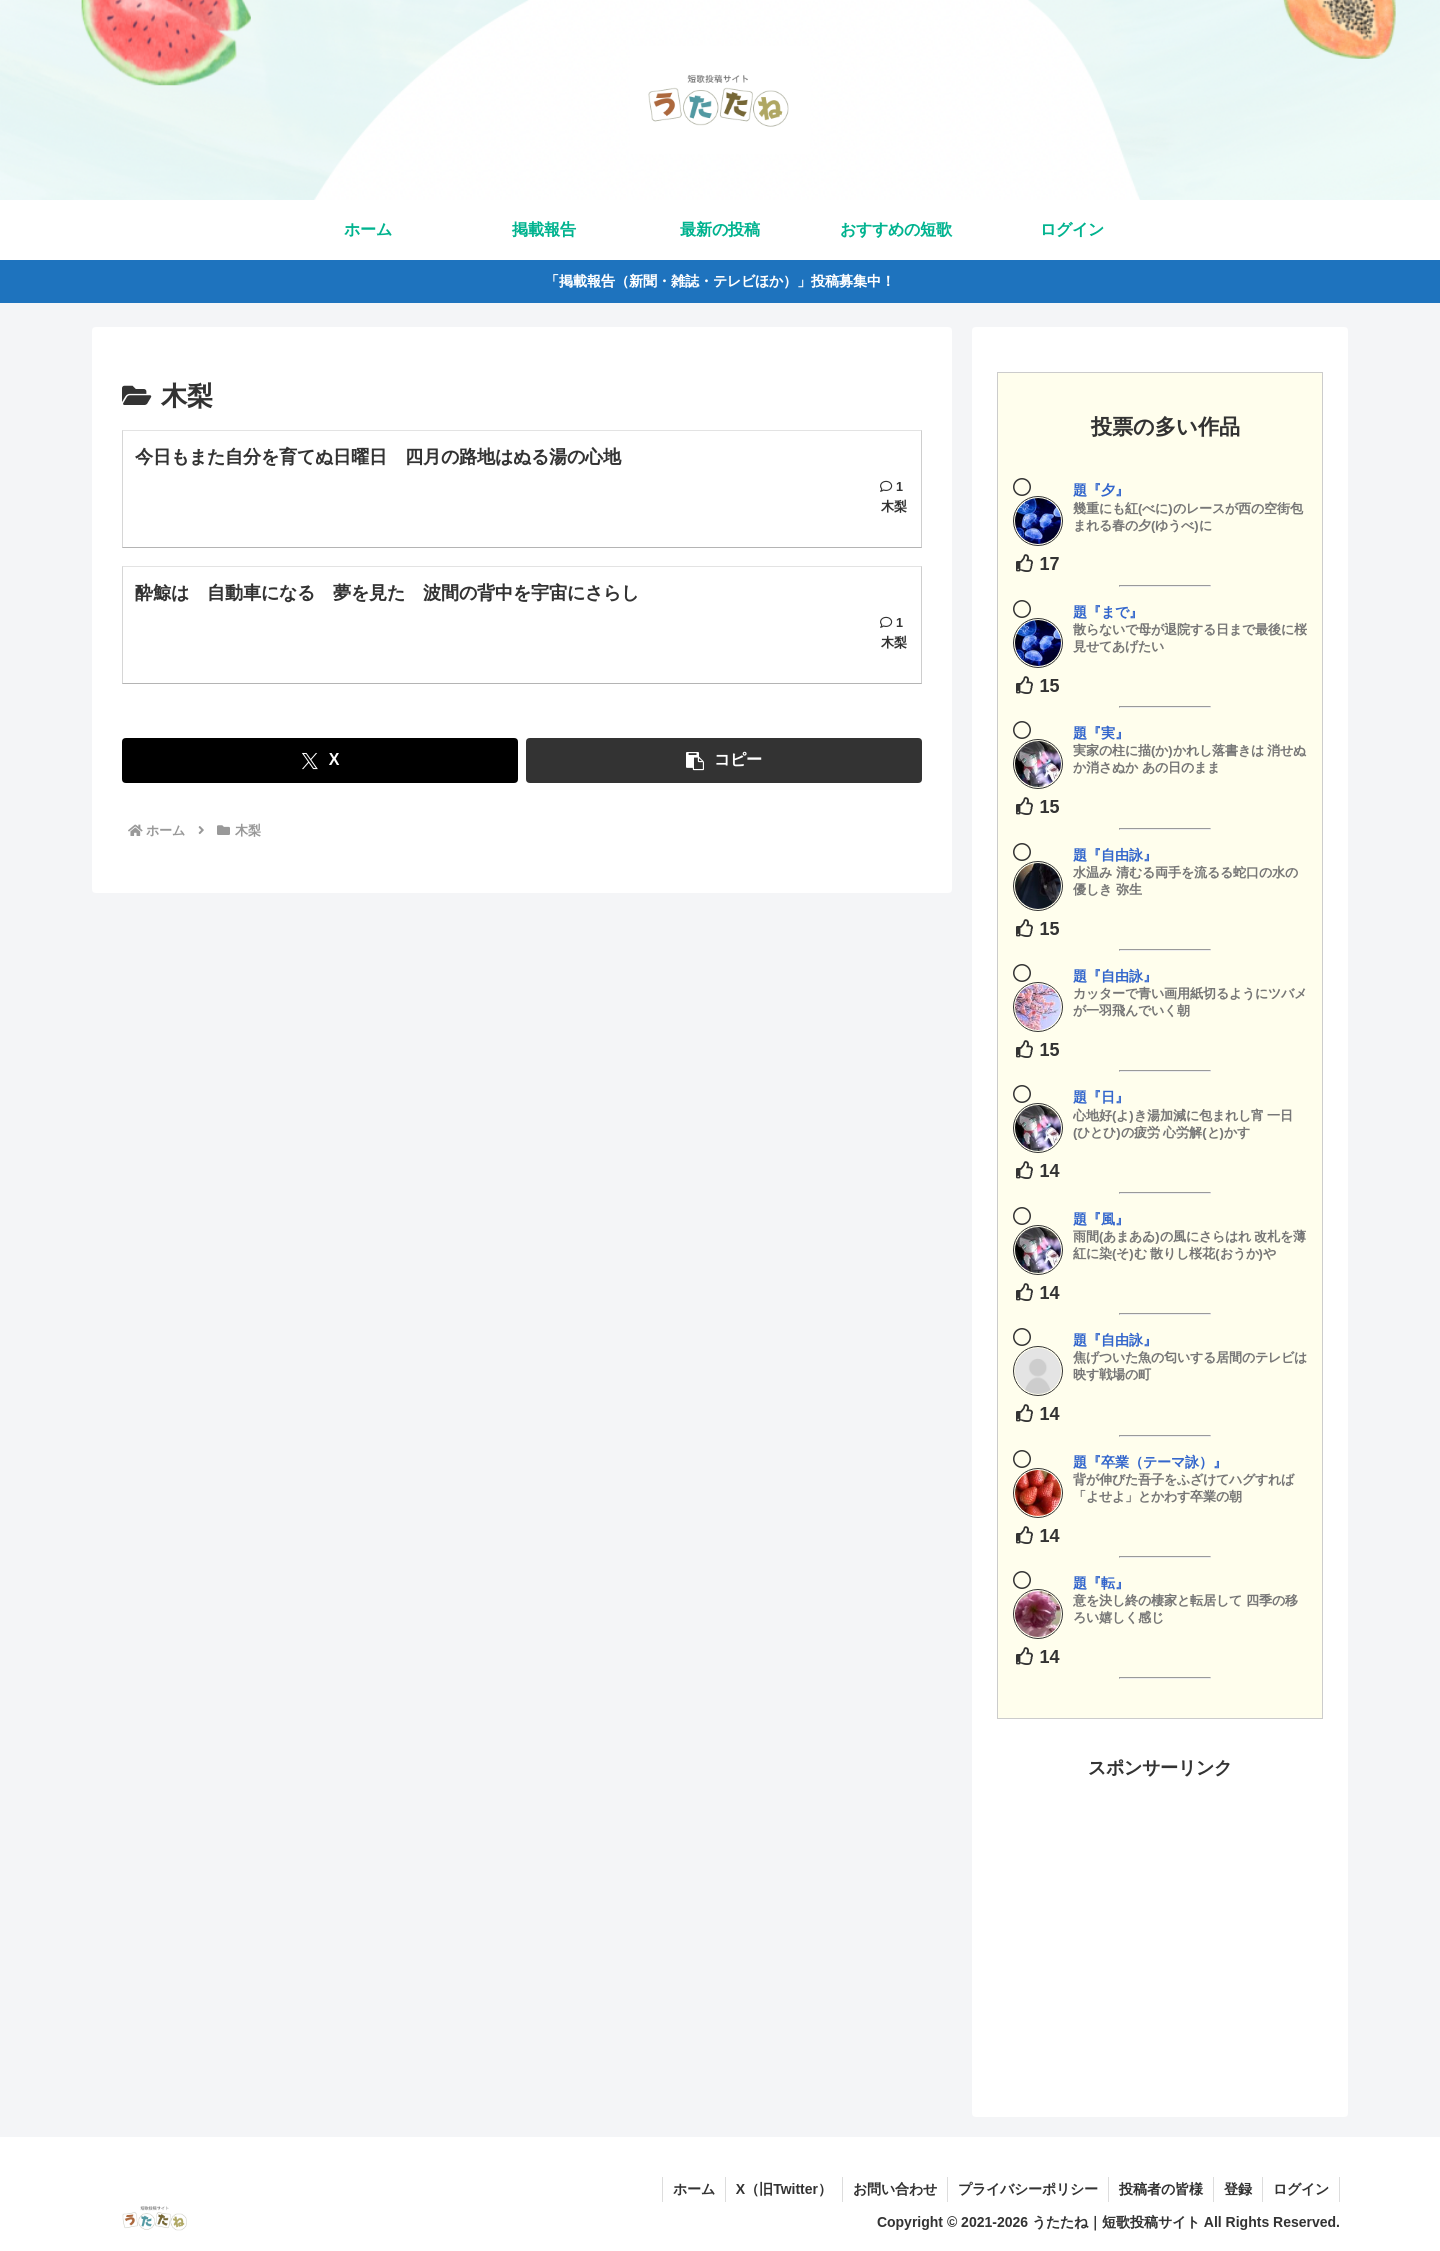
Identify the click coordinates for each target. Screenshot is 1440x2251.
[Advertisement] (1160, 1924)
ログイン (1301, 2189)
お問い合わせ (895, 2189)
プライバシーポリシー (1028, 2189)
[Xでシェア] (320, 760)
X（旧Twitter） (784, 2189)
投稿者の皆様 (1161, 2189)
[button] (724, 760)
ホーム (694, 2189)
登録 (1238, 2189)
